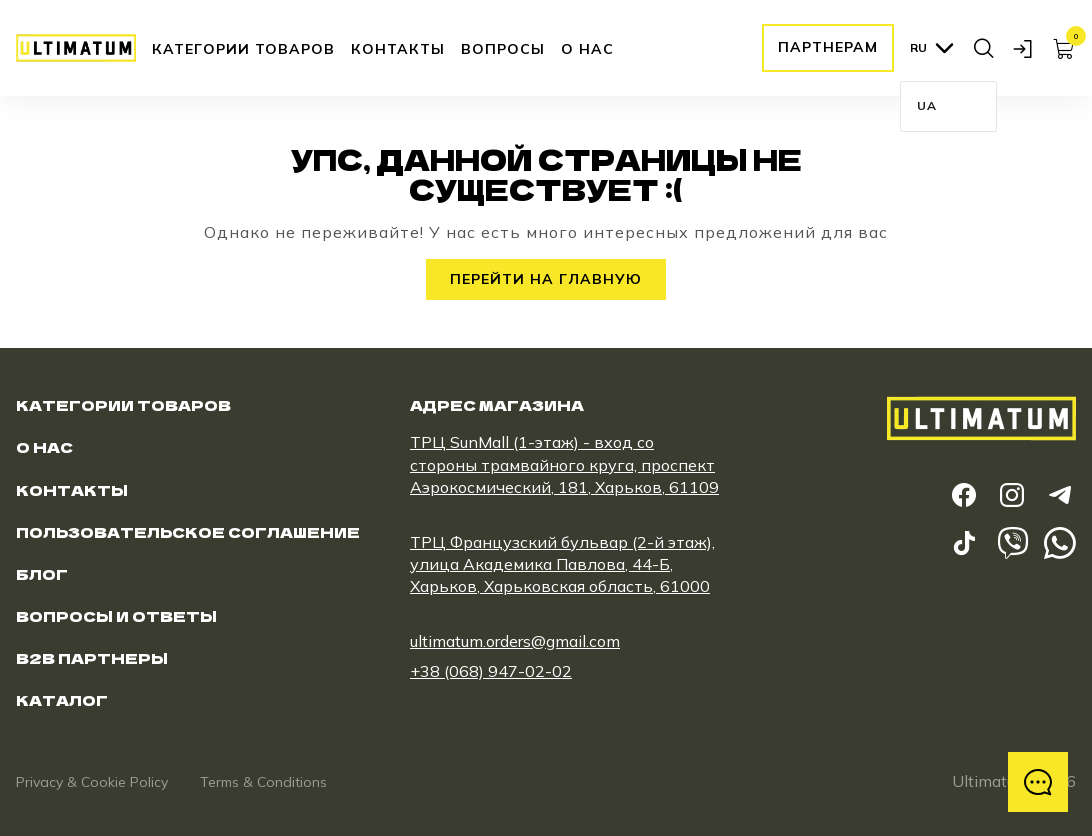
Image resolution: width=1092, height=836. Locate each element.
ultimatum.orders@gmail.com (515, 641)
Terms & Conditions (263, 782)
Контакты (398, 49)
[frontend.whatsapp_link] (1060, 543)
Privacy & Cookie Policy (92, 782)
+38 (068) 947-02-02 (491, 671)
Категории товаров (123, 405)
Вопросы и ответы (116, 616)
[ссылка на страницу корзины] (1064, 48)
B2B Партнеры (92, 658)
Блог (42, 574)
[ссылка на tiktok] (964, 543)
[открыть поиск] (984, 48)
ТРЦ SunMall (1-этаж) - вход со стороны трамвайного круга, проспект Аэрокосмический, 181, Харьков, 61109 (564, 464)
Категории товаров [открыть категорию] (243, 49)
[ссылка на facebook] (964, 495)
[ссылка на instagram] (1012, 495)
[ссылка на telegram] (1060, 495)
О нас (587, 49)
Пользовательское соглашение (188, 532)
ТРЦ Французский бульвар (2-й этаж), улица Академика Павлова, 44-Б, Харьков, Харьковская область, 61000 (562, 564)
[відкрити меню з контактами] (1038, 782)
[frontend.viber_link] (1012, 543)
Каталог (62, 700)
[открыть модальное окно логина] (1024, 48)
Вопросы (503, 49)
